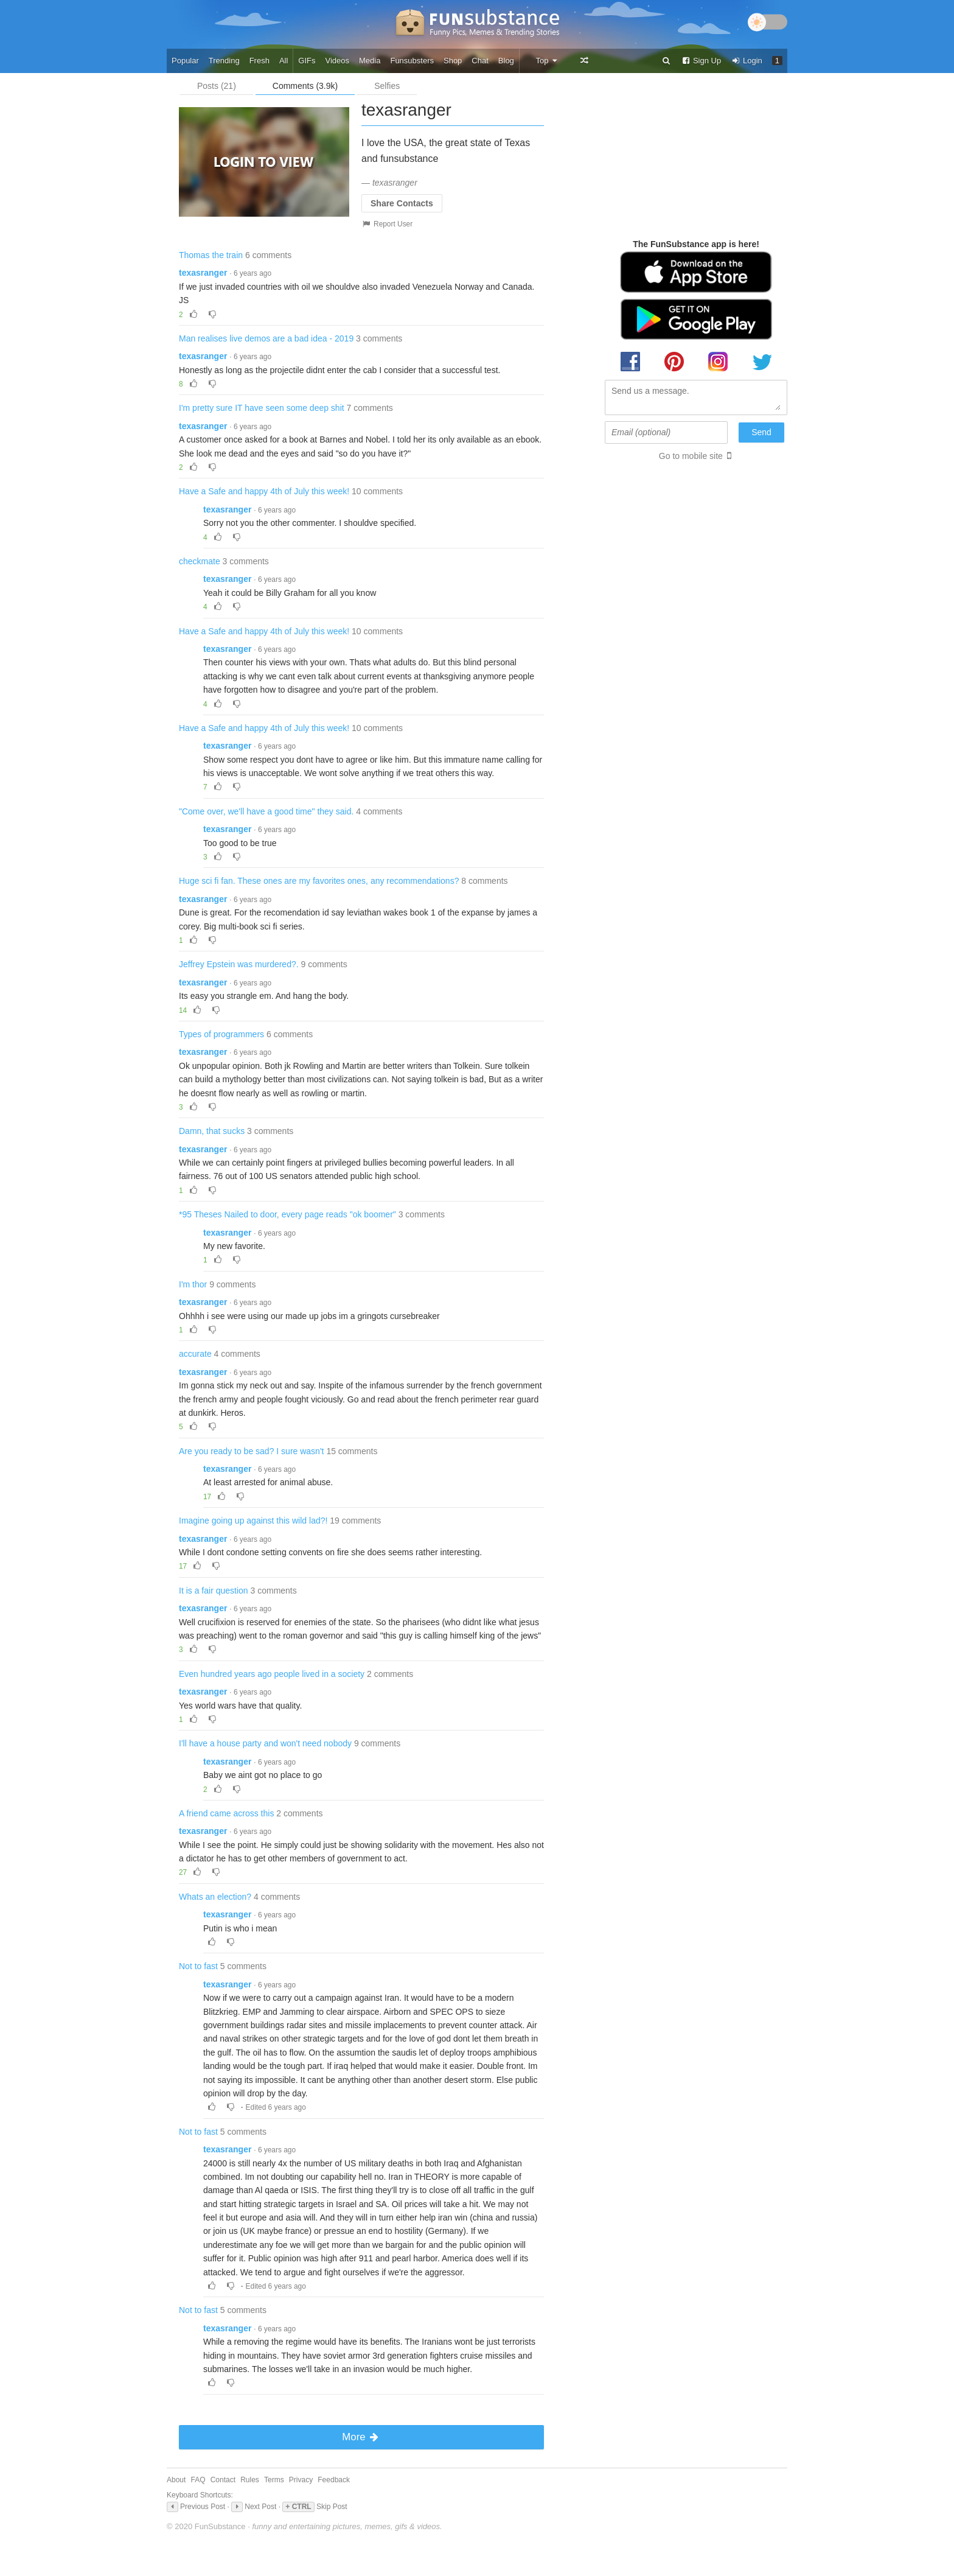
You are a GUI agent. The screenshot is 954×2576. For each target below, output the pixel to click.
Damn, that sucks (212, 1131)
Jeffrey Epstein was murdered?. (239, 964)
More (361, 2437)
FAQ (198, 2480)
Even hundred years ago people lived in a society (271, 1674)
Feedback (334, 2480)
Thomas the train (211, 255)
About (176, 2480)
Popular (185, 60)
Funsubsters (412, 60)
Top (546, 60)
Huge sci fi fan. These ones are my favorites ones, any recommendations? (319, 881)
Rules (249, 2480)
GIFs (306, 60)
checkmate (199, 561)
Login (746, 60)
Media (369, 60)
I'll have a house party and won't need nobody (265, 1743)
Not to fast (198, 1966)
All (283, 60)
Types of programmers (221, 1034)
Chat (480, 60)
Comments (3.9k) (305, 86)
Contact (223, 2480)
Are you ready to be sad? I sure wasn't (251, 1451)
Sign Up (701, 60)
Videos (338, 60)
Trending (224, 60)
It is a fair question (213, 1590)
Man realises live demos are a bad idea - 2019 (266, 338)
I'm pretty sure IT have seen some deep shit (261, 408)
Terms (274, 2480)
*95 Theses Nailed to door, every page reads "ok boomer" (287, 1214)
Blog (506, 60)
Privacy (301, 2480)
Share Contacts (402, 203)
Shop (453, 60)
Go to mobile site (691, 456)
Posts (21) (216, 86)
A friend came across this (226, 1813)
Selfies (387, 86)
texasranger (203, 273)
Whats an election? (215, 1897)
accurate (195, 1354)
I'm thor (193, 1284)
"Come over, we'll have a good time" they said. (266, 811)
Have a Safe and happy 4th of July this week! (264, 491)
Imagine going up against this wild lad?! (253, 1520)
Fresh (259, 60)
